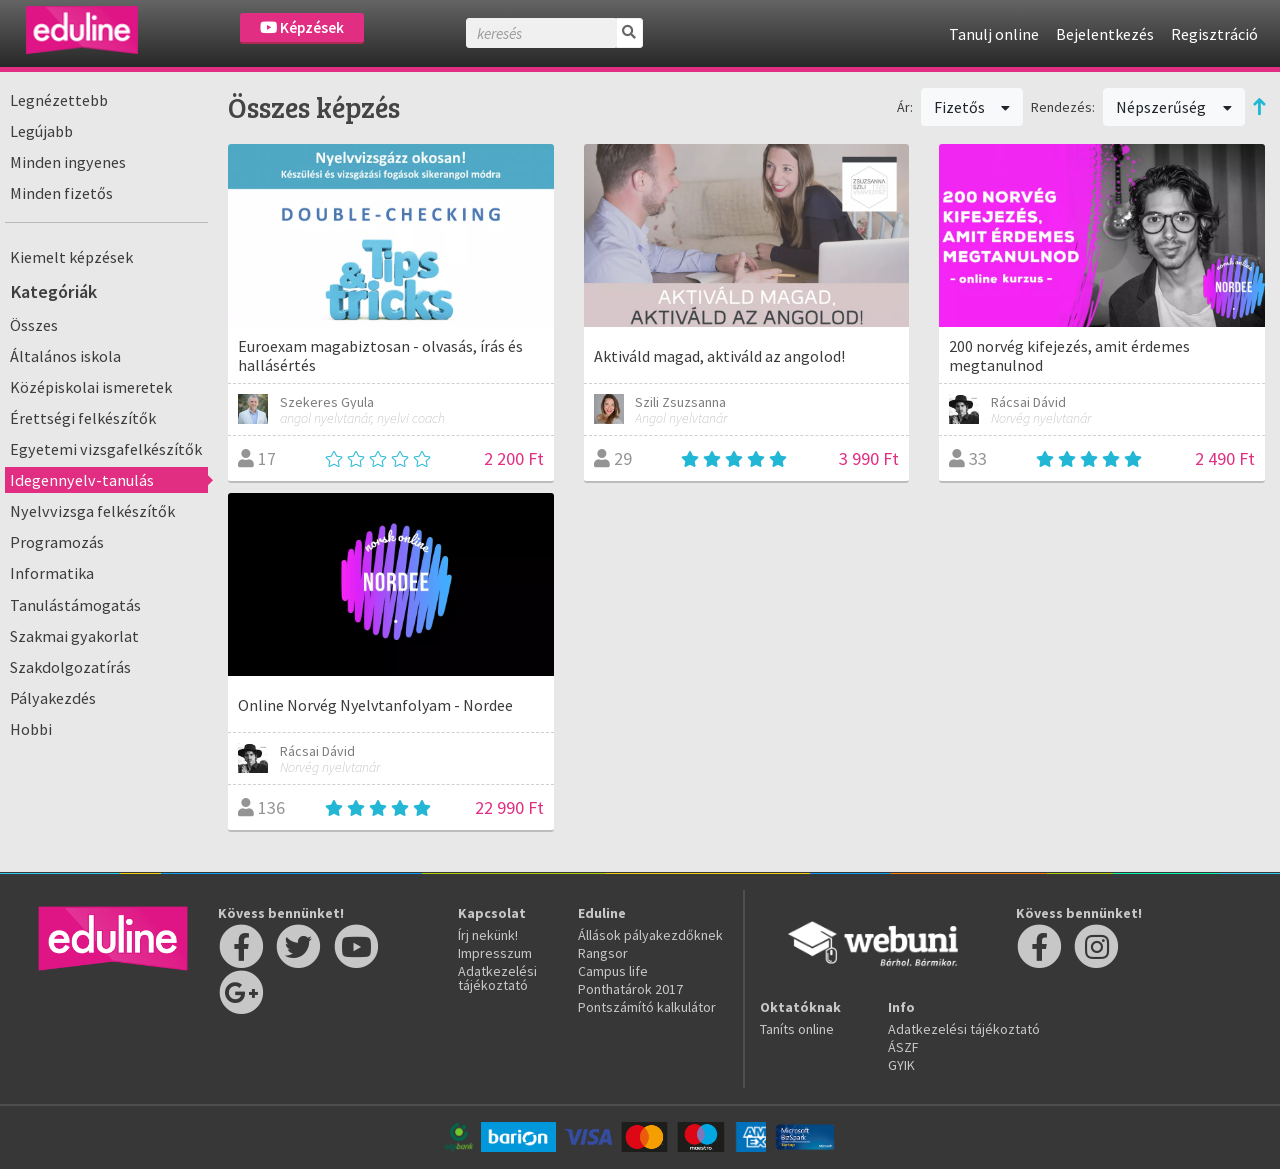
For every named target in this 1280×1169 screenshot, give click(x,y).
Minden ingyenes (68, 162)
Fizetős (972, 107)
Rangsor (603, 953)
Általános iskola (65, 356)
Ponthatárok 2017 (630, 989)
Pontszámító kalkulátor (647, 1007)
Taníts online (797, 1029)
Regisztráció (1214, 34)
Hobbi (31, 729)
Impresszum (495, 953)
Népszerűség (1174, 107)
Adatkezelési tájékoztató (497, 978)
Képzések (302, 27)
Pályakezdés (53, 698)
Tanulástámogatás (75, 605)
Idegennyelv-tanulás (82, 480)
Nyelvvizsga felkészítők (92, 511)
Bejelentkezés (1105, 34)
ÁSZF (903, 1047)
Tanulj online (994, 34)
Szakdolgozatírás (70, 667)
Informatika (52, 573)
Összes (34, 325)
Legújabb (41, 131)
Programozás (57, 542)
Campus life (613, 971)
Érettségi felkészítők (83, 418)
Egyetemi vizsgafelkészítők (106, 449)
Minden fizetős (61, 193)
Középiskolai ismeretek (91, 387)
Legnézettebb (59, 100)
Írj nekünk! (488, 935)
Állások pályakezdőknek (650, 935)
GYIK (901, 1065)
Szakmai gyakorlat (74, 636)
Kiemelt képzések (71, 257)
